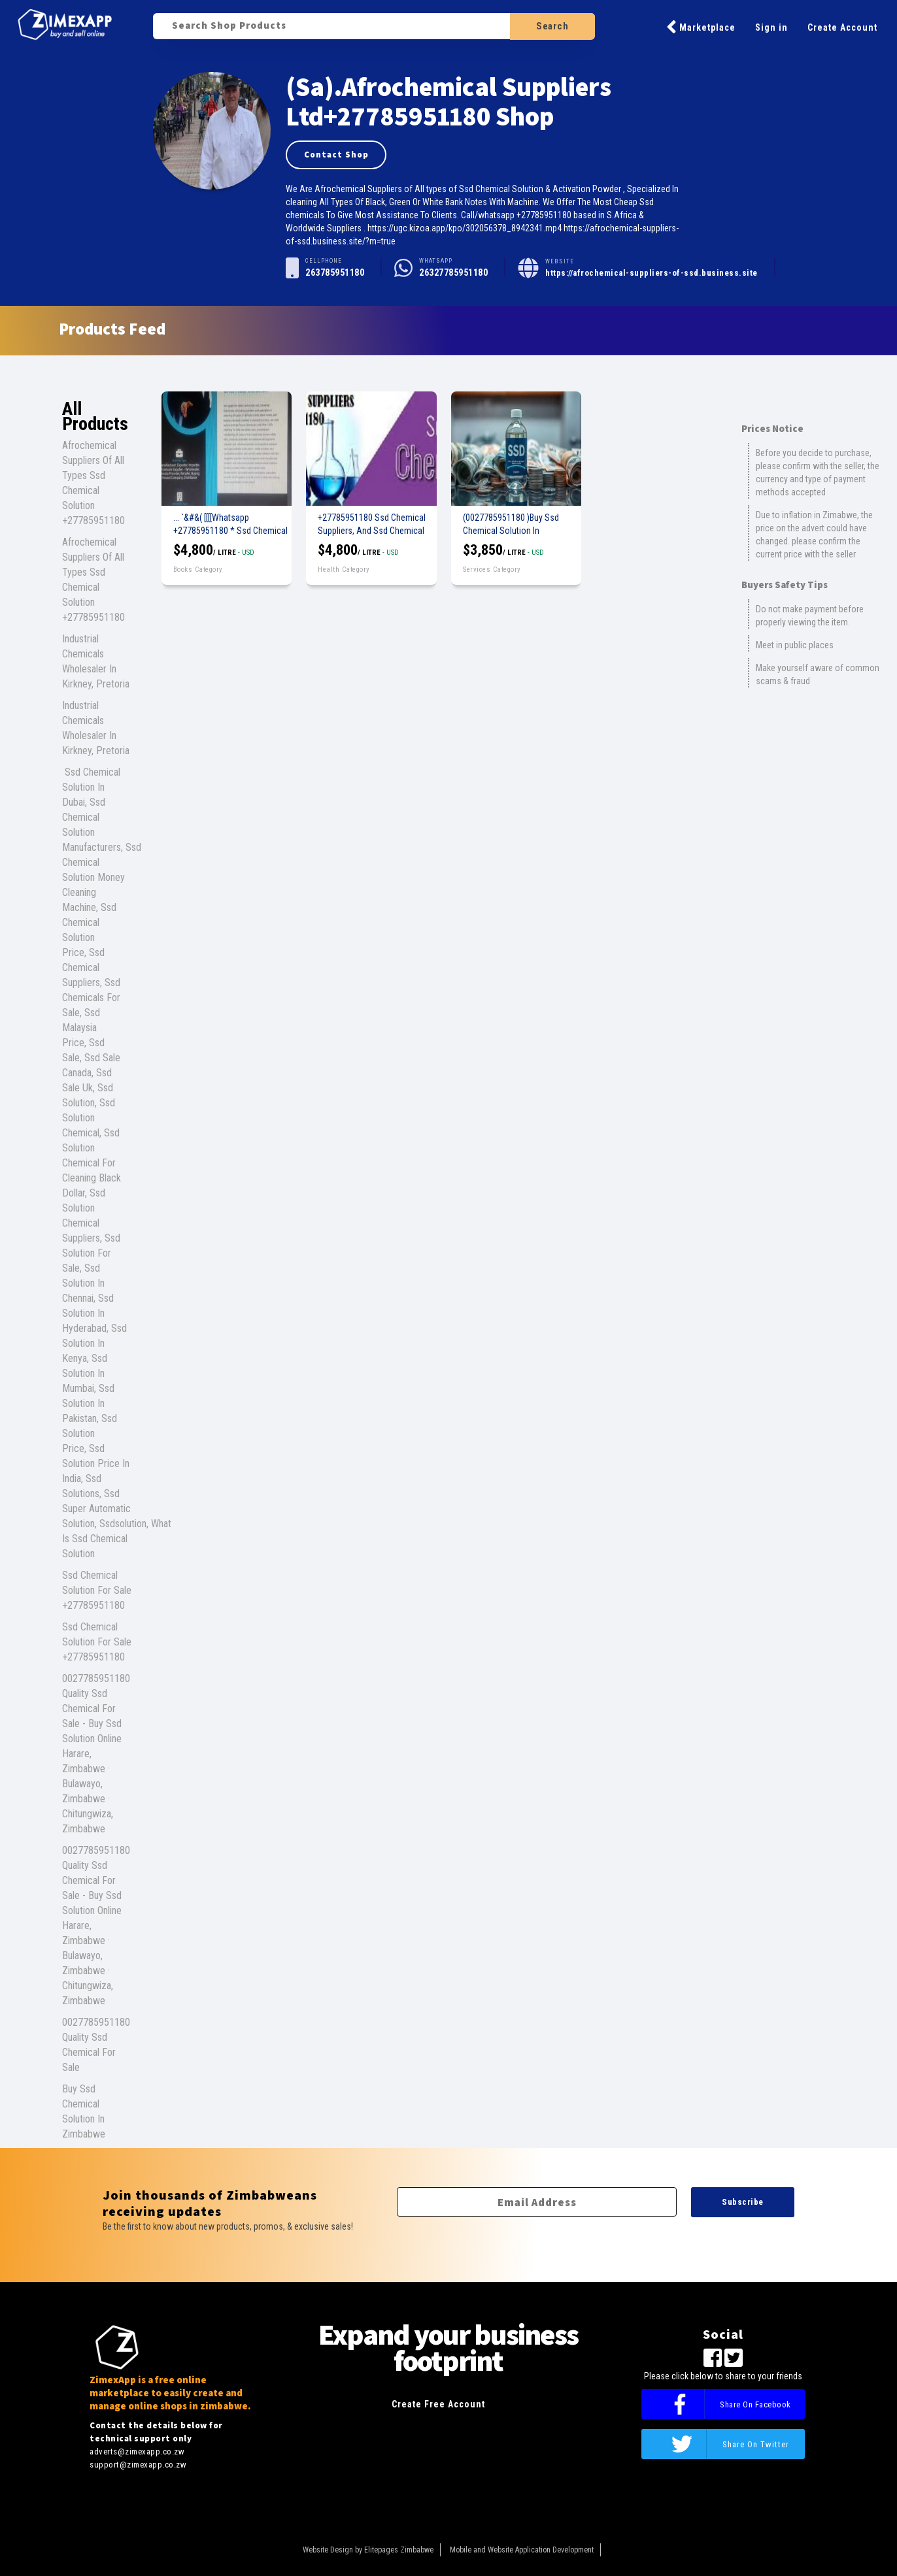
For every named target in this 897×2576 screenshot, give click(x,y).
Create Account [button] (842, 27)
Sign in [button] (771, 27)
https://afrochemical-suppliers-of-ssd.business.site (651, 273)
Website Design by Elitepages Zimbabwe (368, 2549)
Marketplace (701, 26)
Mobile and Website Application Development (522, 2549)
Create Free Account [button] (438, 2404)
